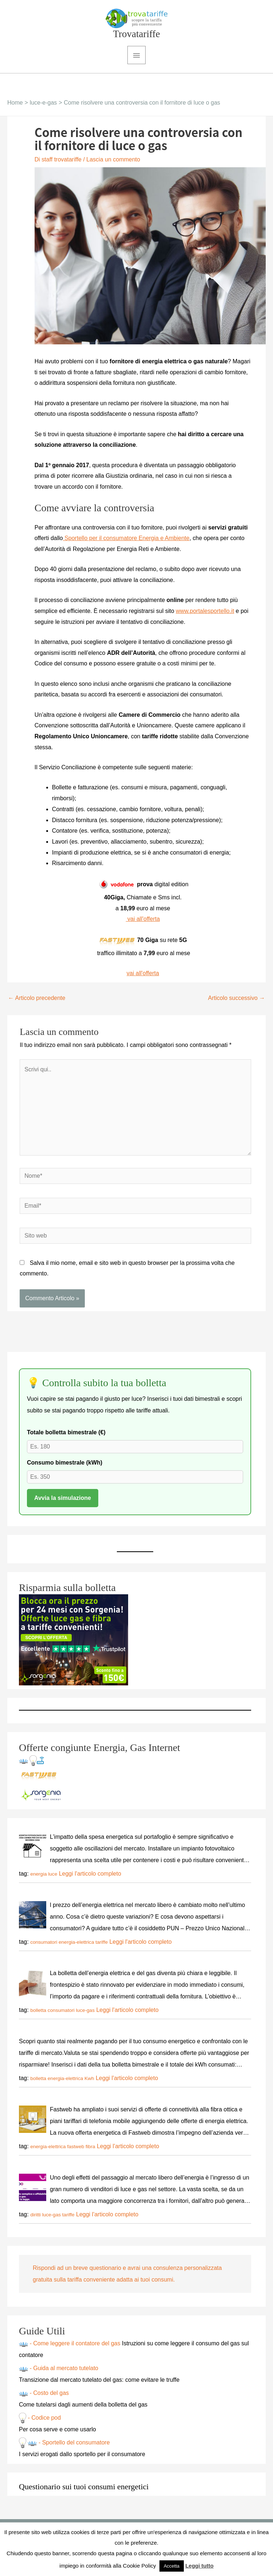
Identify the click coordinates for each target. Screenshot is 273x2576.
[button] (133, 95)
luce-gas (85, 2016)
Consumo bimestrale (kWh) (64, 1469)
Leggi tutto (199, 2566)
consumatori (43, 1948)
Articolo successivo (236, 1004)
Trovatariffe (136, 40)
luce (52, 1880)
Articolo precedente (36, 1004)
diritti (35, 2220)
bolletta (38, 2016)
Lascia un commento (113, 165)
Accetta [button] (171, 2566)
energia (38, 1880)
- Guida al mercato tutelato (63, 2374)
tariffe (101, 1948)
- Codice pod (43, 2424)
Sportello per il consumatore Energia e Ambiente (126, 544)
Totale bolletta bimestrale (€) (66, 1438)
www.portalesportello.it (205, 617)
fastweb (75, 2152)
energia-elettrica (76, 1948)
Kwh (89, 2084)
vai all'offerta (143, 925)
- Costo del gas (48, 2399)
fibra (90, 2152)
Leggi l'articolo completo (90, 1879)
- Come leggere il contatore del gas (74, 2349)
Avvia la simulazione (62, 1504)
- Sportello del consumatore (73, 2449)
